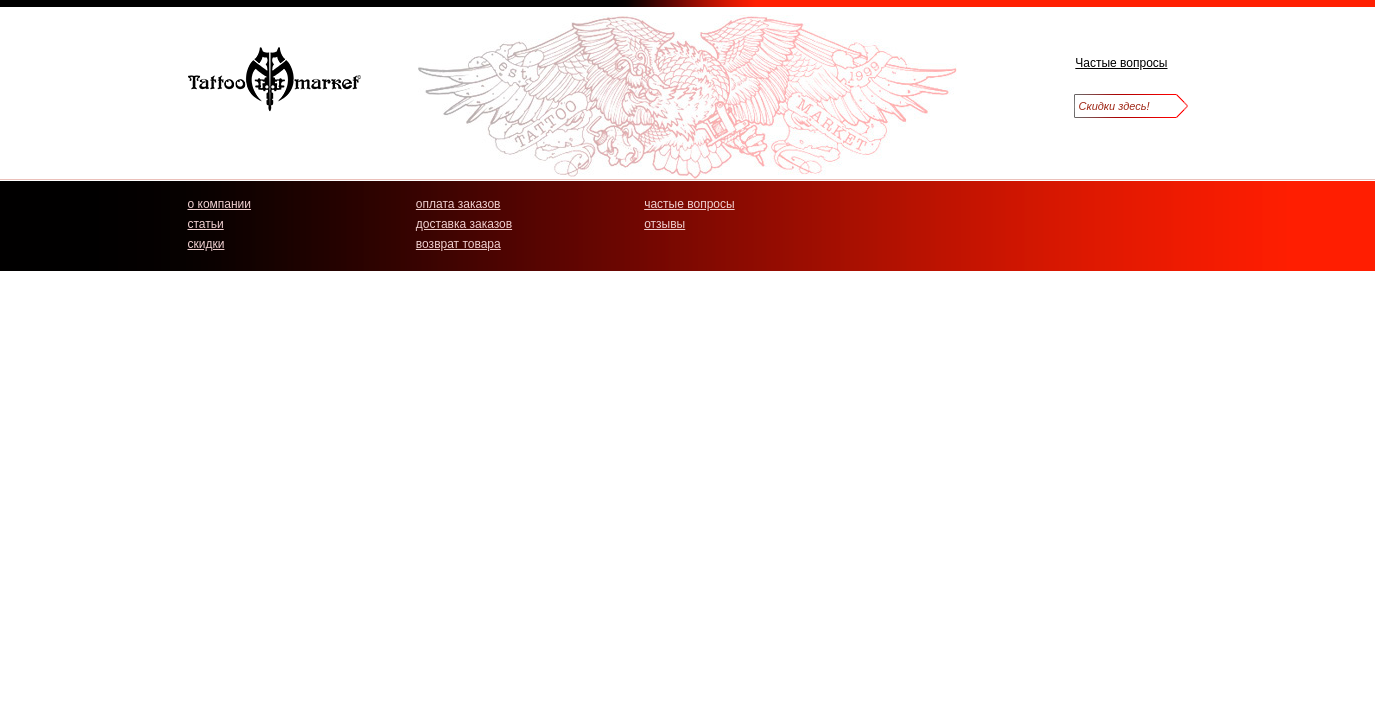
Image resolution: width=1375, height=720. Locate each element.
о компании (220, 204)
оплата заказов (458, 204)
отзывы (664, 224)
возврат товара (458, 244)
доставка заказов (464, 224)
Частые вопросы (1121, 63)
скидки (206, 244)
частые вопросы (689, 204)
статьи (206, 224)
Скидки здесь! (1114, 106)
